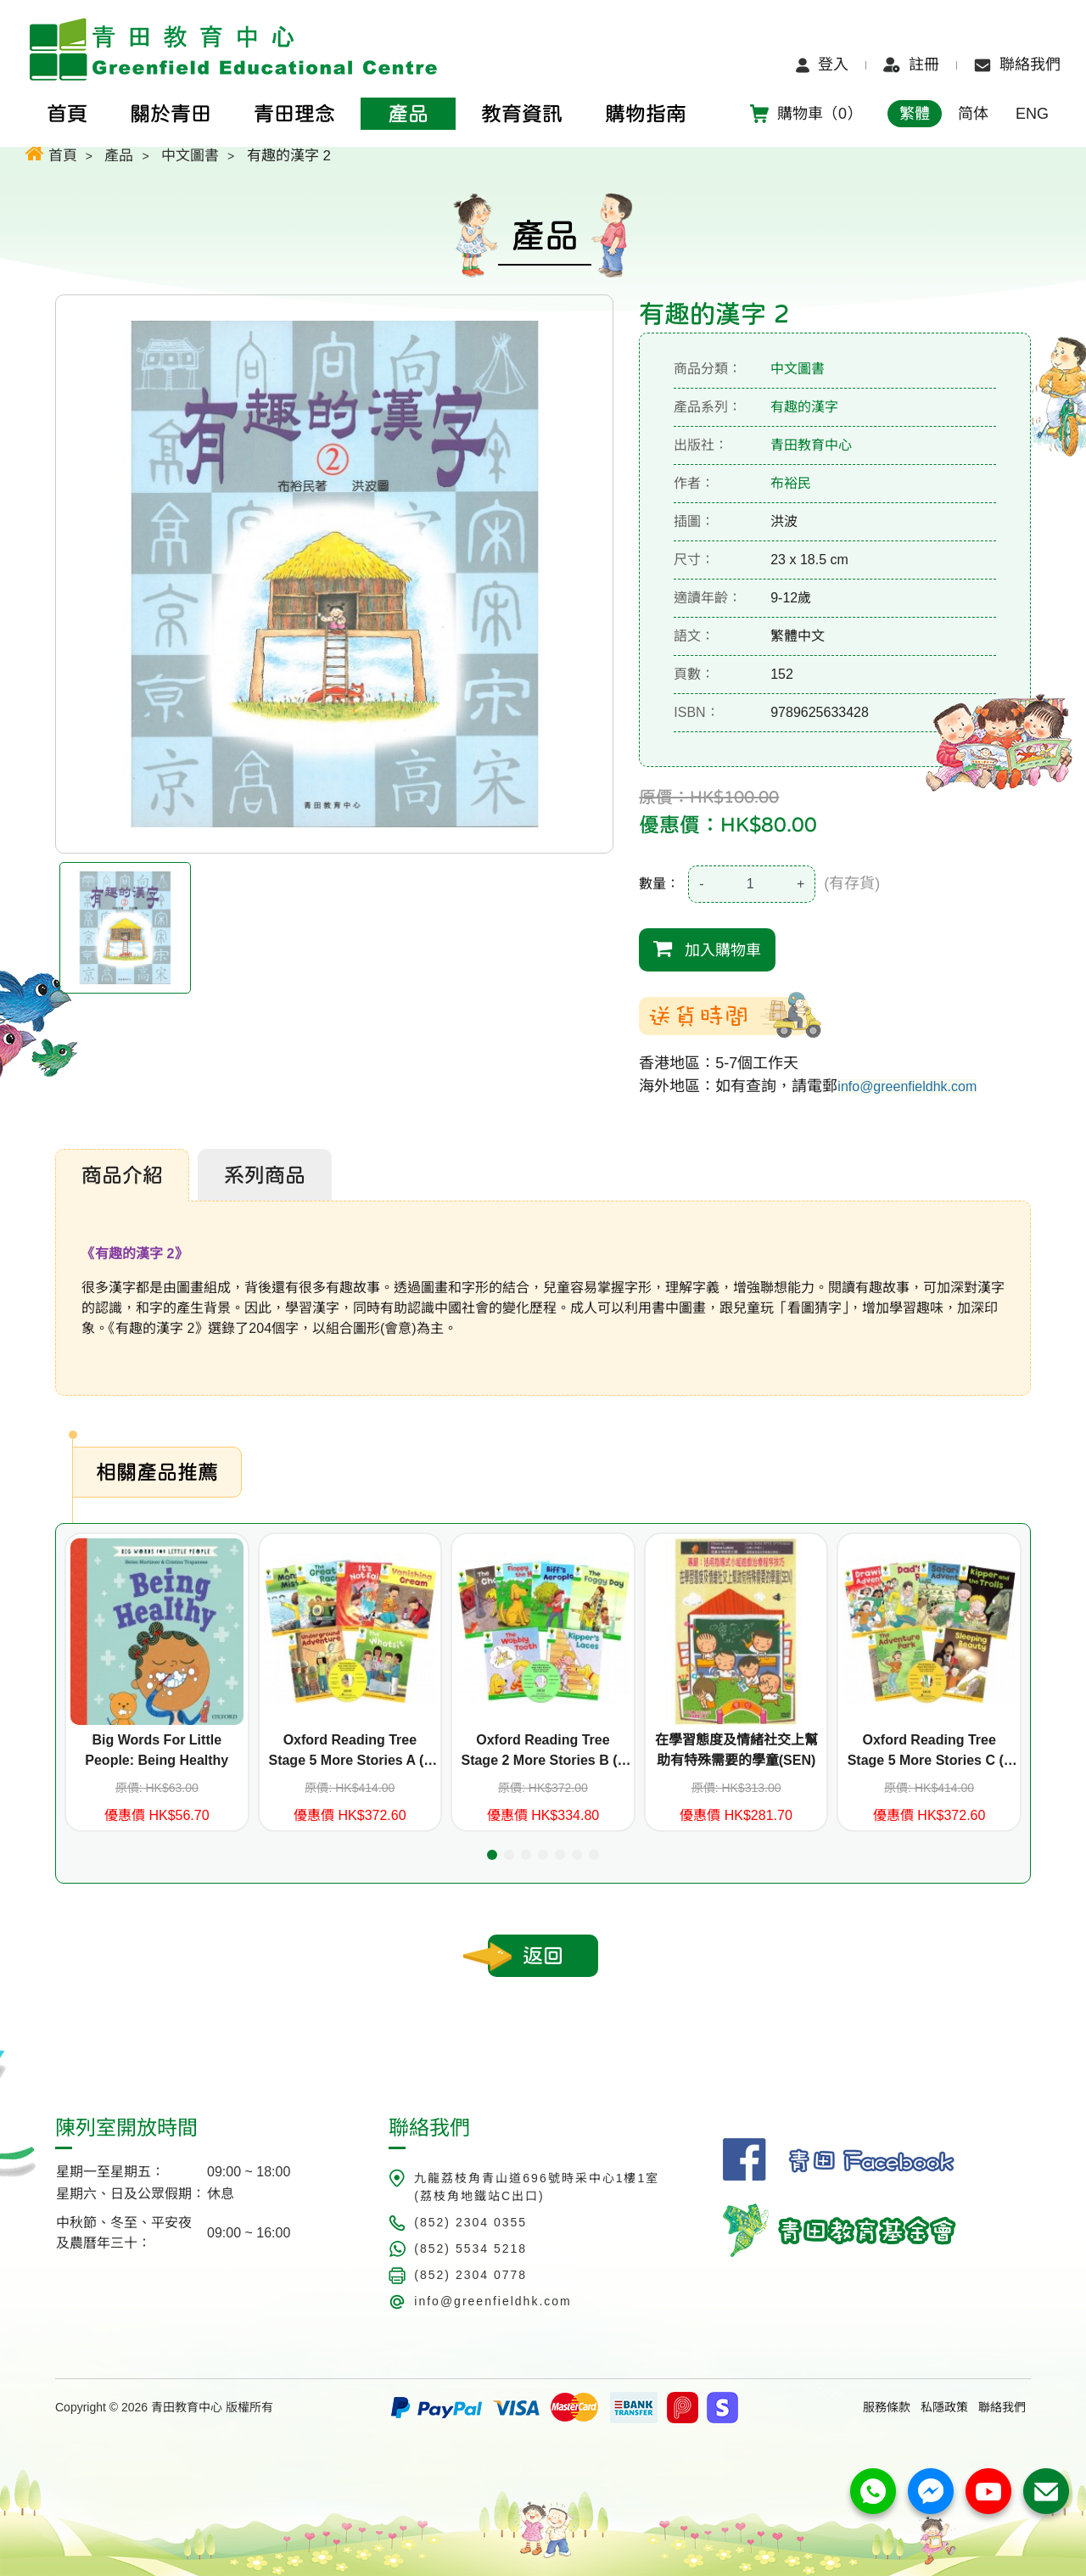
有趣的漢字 (804, 407)
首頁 (51, 153)
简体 (973, 113)
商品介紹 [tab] (122, 1175)
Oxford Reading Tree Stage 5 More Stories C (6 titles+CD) (929, 1752)
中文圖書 (190, 156)
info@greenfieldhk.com (907, 1086)
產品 (118, 156)
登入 (822, 64)
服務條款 (886, 2407)
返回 (543, 1956)
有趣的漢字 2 (289, 156)
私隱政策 (944, 2407)
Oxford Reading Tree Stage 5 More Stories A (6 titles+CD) (349, 1752)
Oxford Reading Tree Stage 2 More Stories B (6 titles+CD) (542, 1752)
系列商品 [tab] (264, 1175)
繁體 (914, 113)
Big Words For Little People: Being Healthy (156, 1750)
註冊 (911, 64)
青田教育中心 (811, 445)
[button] (492, 1855)
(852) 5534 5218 (470, 2248)
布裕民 (790, 483)
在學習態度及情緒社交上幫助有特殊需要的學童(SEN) (736, 1750)
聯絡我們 (1017, 64)
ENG (1032, 113)
